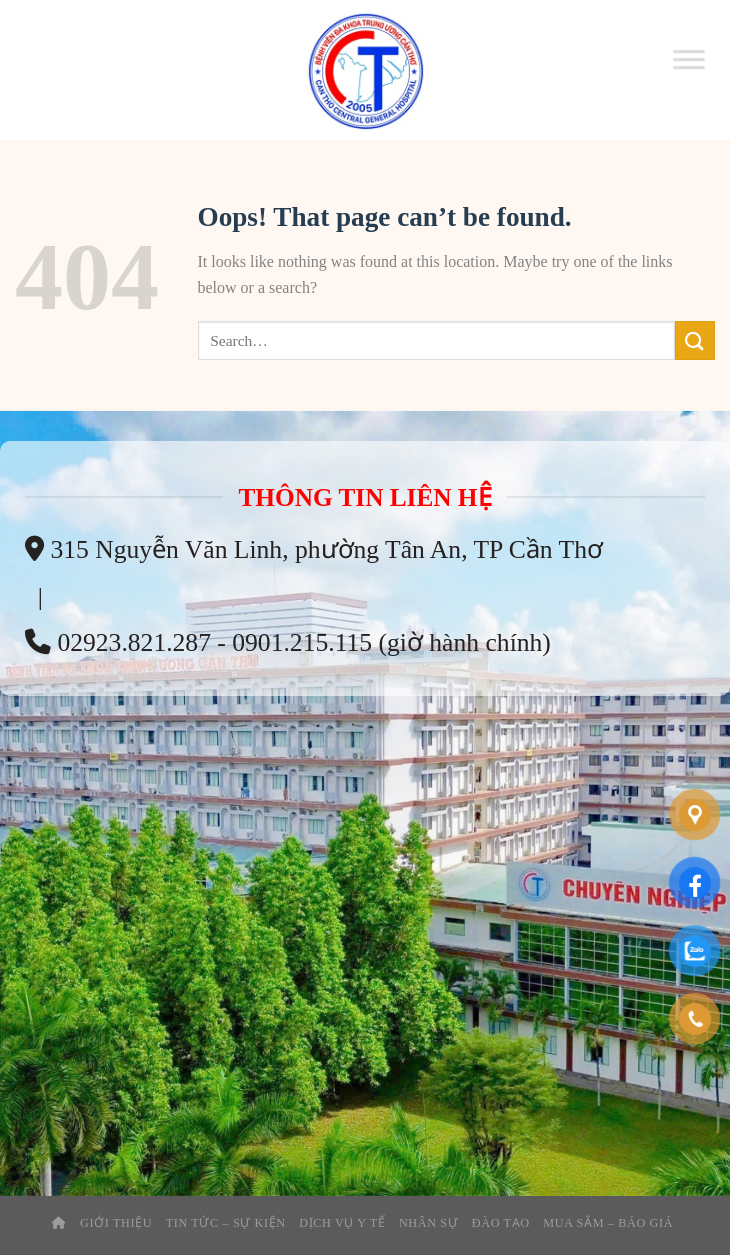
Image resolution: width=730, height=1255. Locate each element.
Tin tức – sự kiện (226, 1223)
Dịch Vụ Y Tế (342, 1223)
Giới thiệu (116, 1223)
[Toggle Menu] (689, 70)
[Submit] (695, 340)
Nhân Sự (429, 1223)
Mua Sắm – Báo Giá (608, 1223)
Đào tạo (501, 1223)
